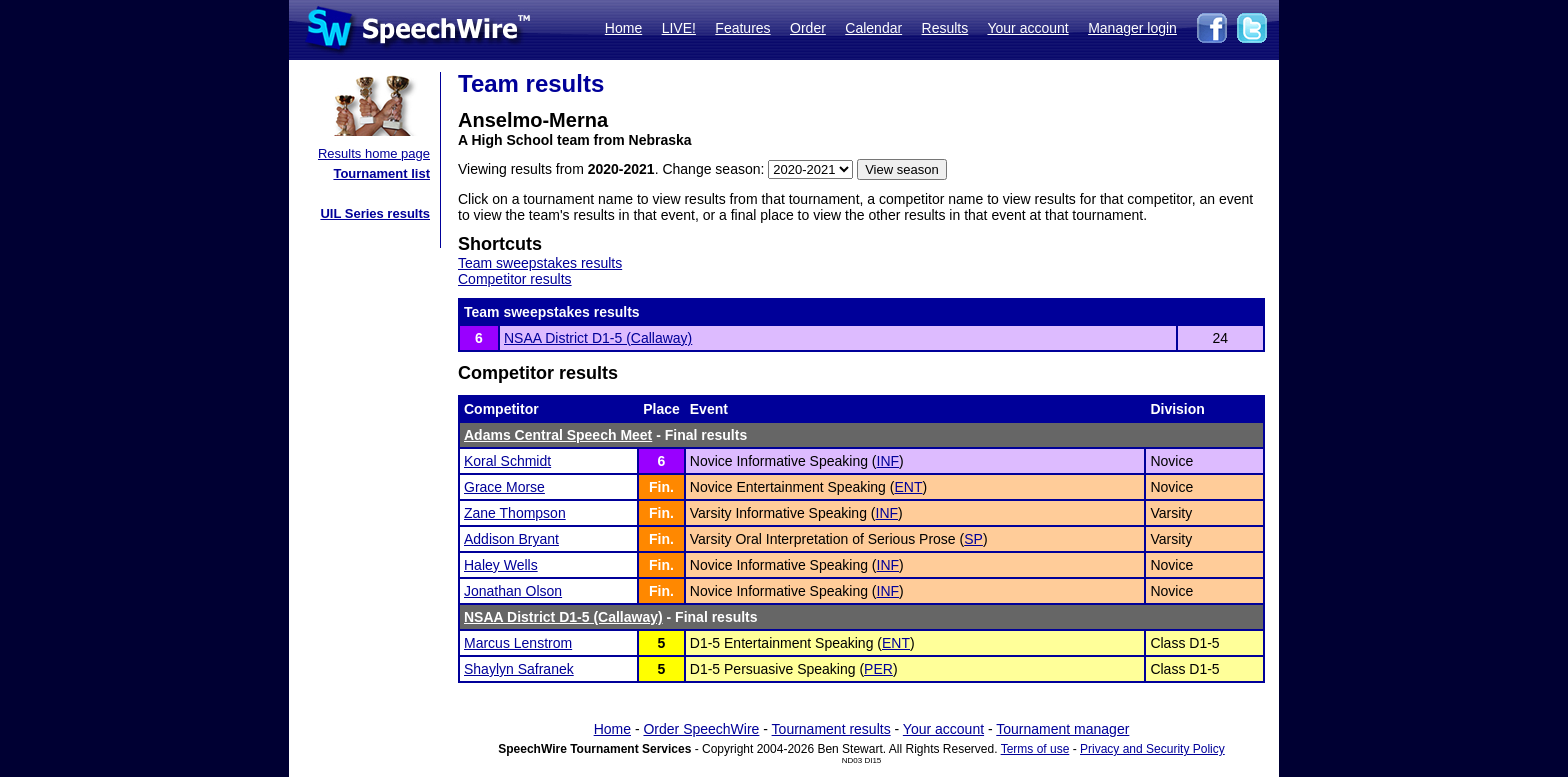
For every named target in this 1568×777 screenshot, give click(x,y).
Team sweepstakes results (540, 263)
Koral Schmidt (507, 461)
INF (888, 461)
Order (808, 28)
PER (878, 669)
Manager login (1132, 28)
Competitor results (515, 279)
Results (945, 28)
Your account (1027, 28)
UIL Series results (375, 213)
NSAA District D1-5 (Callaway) (598, 338)
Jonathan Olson (513, 591)
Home (623, 28)
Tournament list (381, 173)
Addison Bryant (511, 539)
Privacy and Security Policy (1152, 749)
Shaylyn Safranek (519, 669)
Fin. (661, 487)
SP (973, 539)
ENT (908, 487)
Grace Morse (504, 487)
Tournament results (831, 729)
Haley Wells (501, 565)
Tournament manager (1062, 729)
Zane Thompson (515, 513)
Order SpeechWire (701, 729)
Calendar (873, 28)
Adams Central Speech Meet (558, 435)
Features (742, 28)
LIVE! (679, 28)
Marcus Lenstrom (518, 643)
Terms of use (1035, 749)
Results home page (374, 153)
